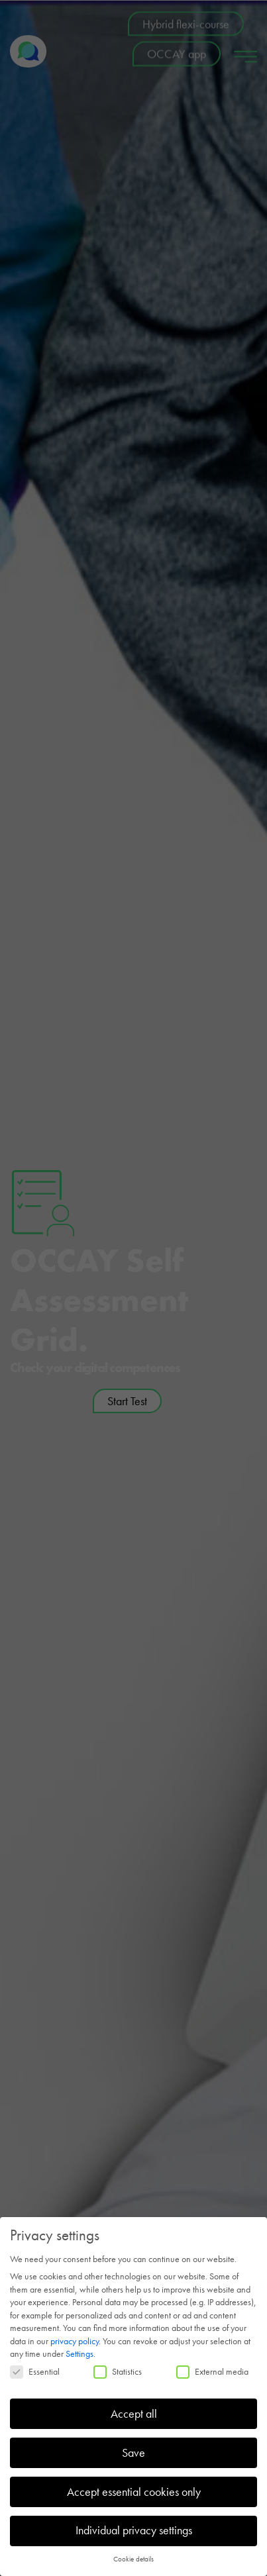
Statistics (117, 2371)
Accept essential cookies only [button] (134, 2492)
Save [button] (133, 2453)
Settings (79, 2353)
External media (212, 2371)
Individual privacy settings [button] (134, 2530)
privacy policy (74, 2341)
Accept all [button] (134, 2413)
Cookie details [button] (133, 2559)
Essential (35, 2371)
